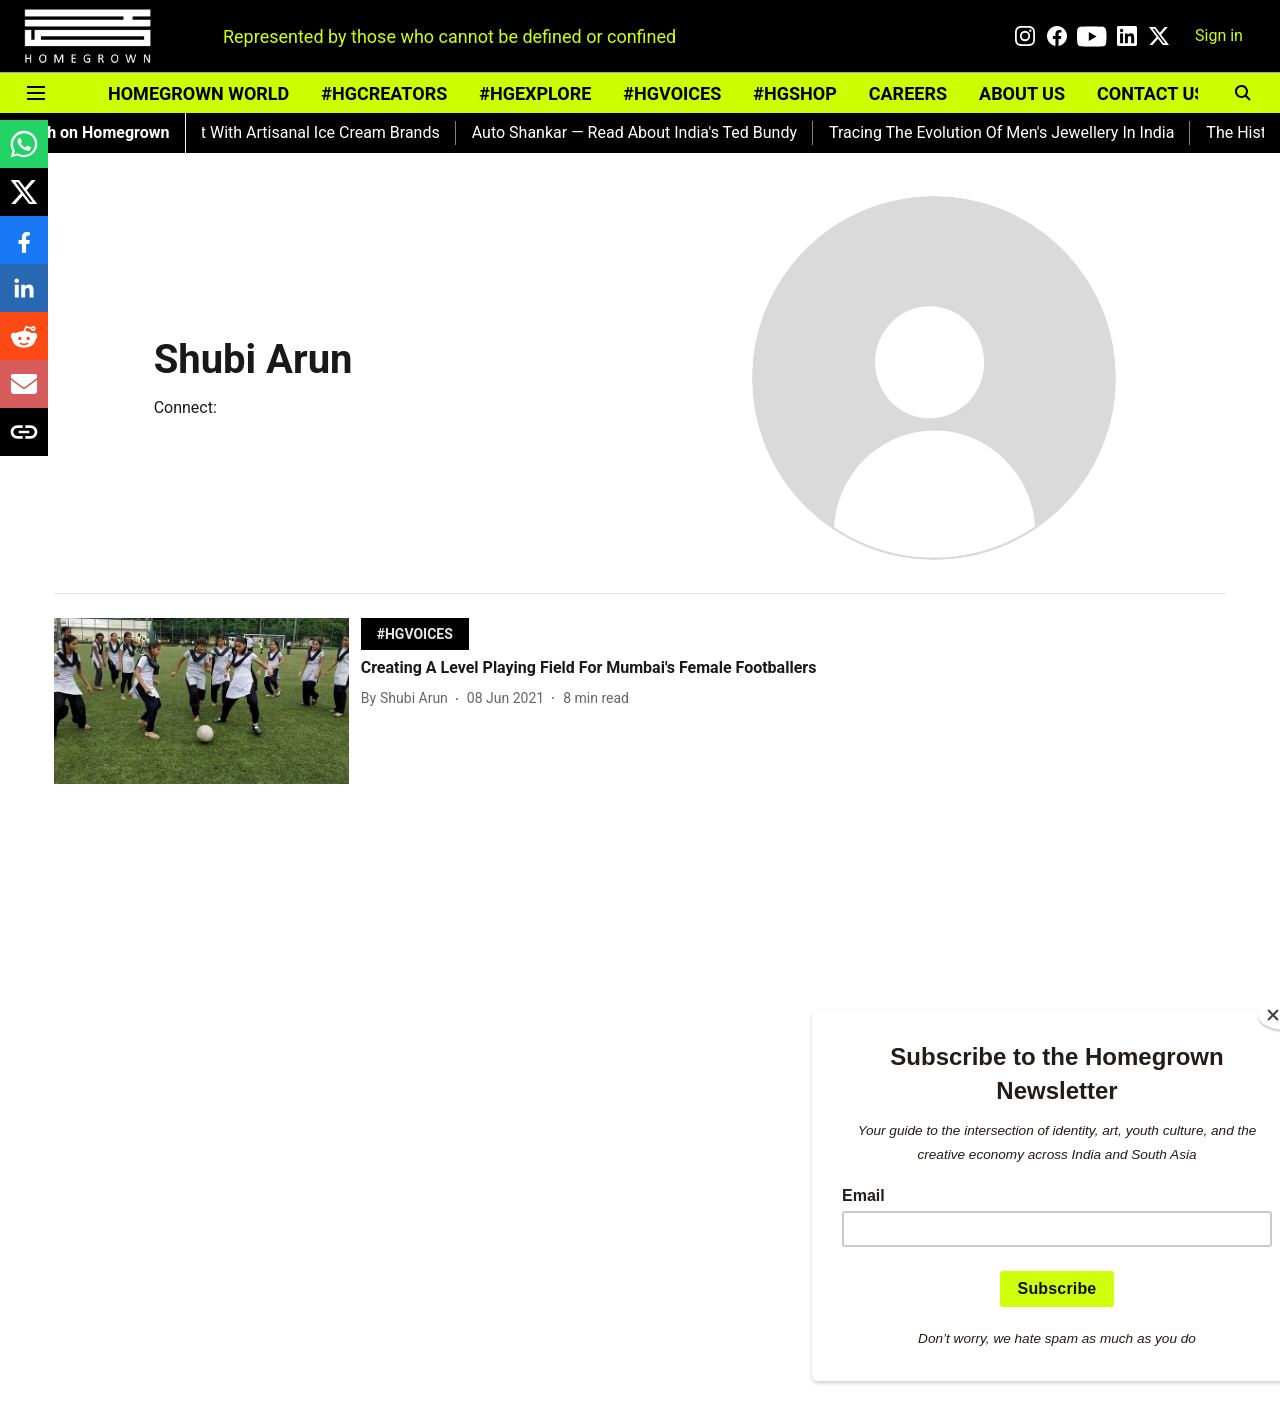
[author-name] (408, 698)
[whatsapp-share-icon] (24, 154)
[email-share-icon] (24, 394)
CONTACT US (1151, 93)
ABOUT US (1022, 93)
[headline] (591, 668)
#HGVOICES (672, 93)
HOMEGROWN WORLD (198, 93)
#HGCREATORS (384, 93)
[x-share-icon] (24, 202)
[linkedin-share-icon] (24, 298)
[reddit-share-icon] (24, 346)
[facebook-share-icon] (24, 250)
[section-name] (415, 633)
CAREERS (908, 93)
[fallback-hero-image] (207, 701)
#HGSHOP (794, 93)
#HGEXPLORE (535, 93)
